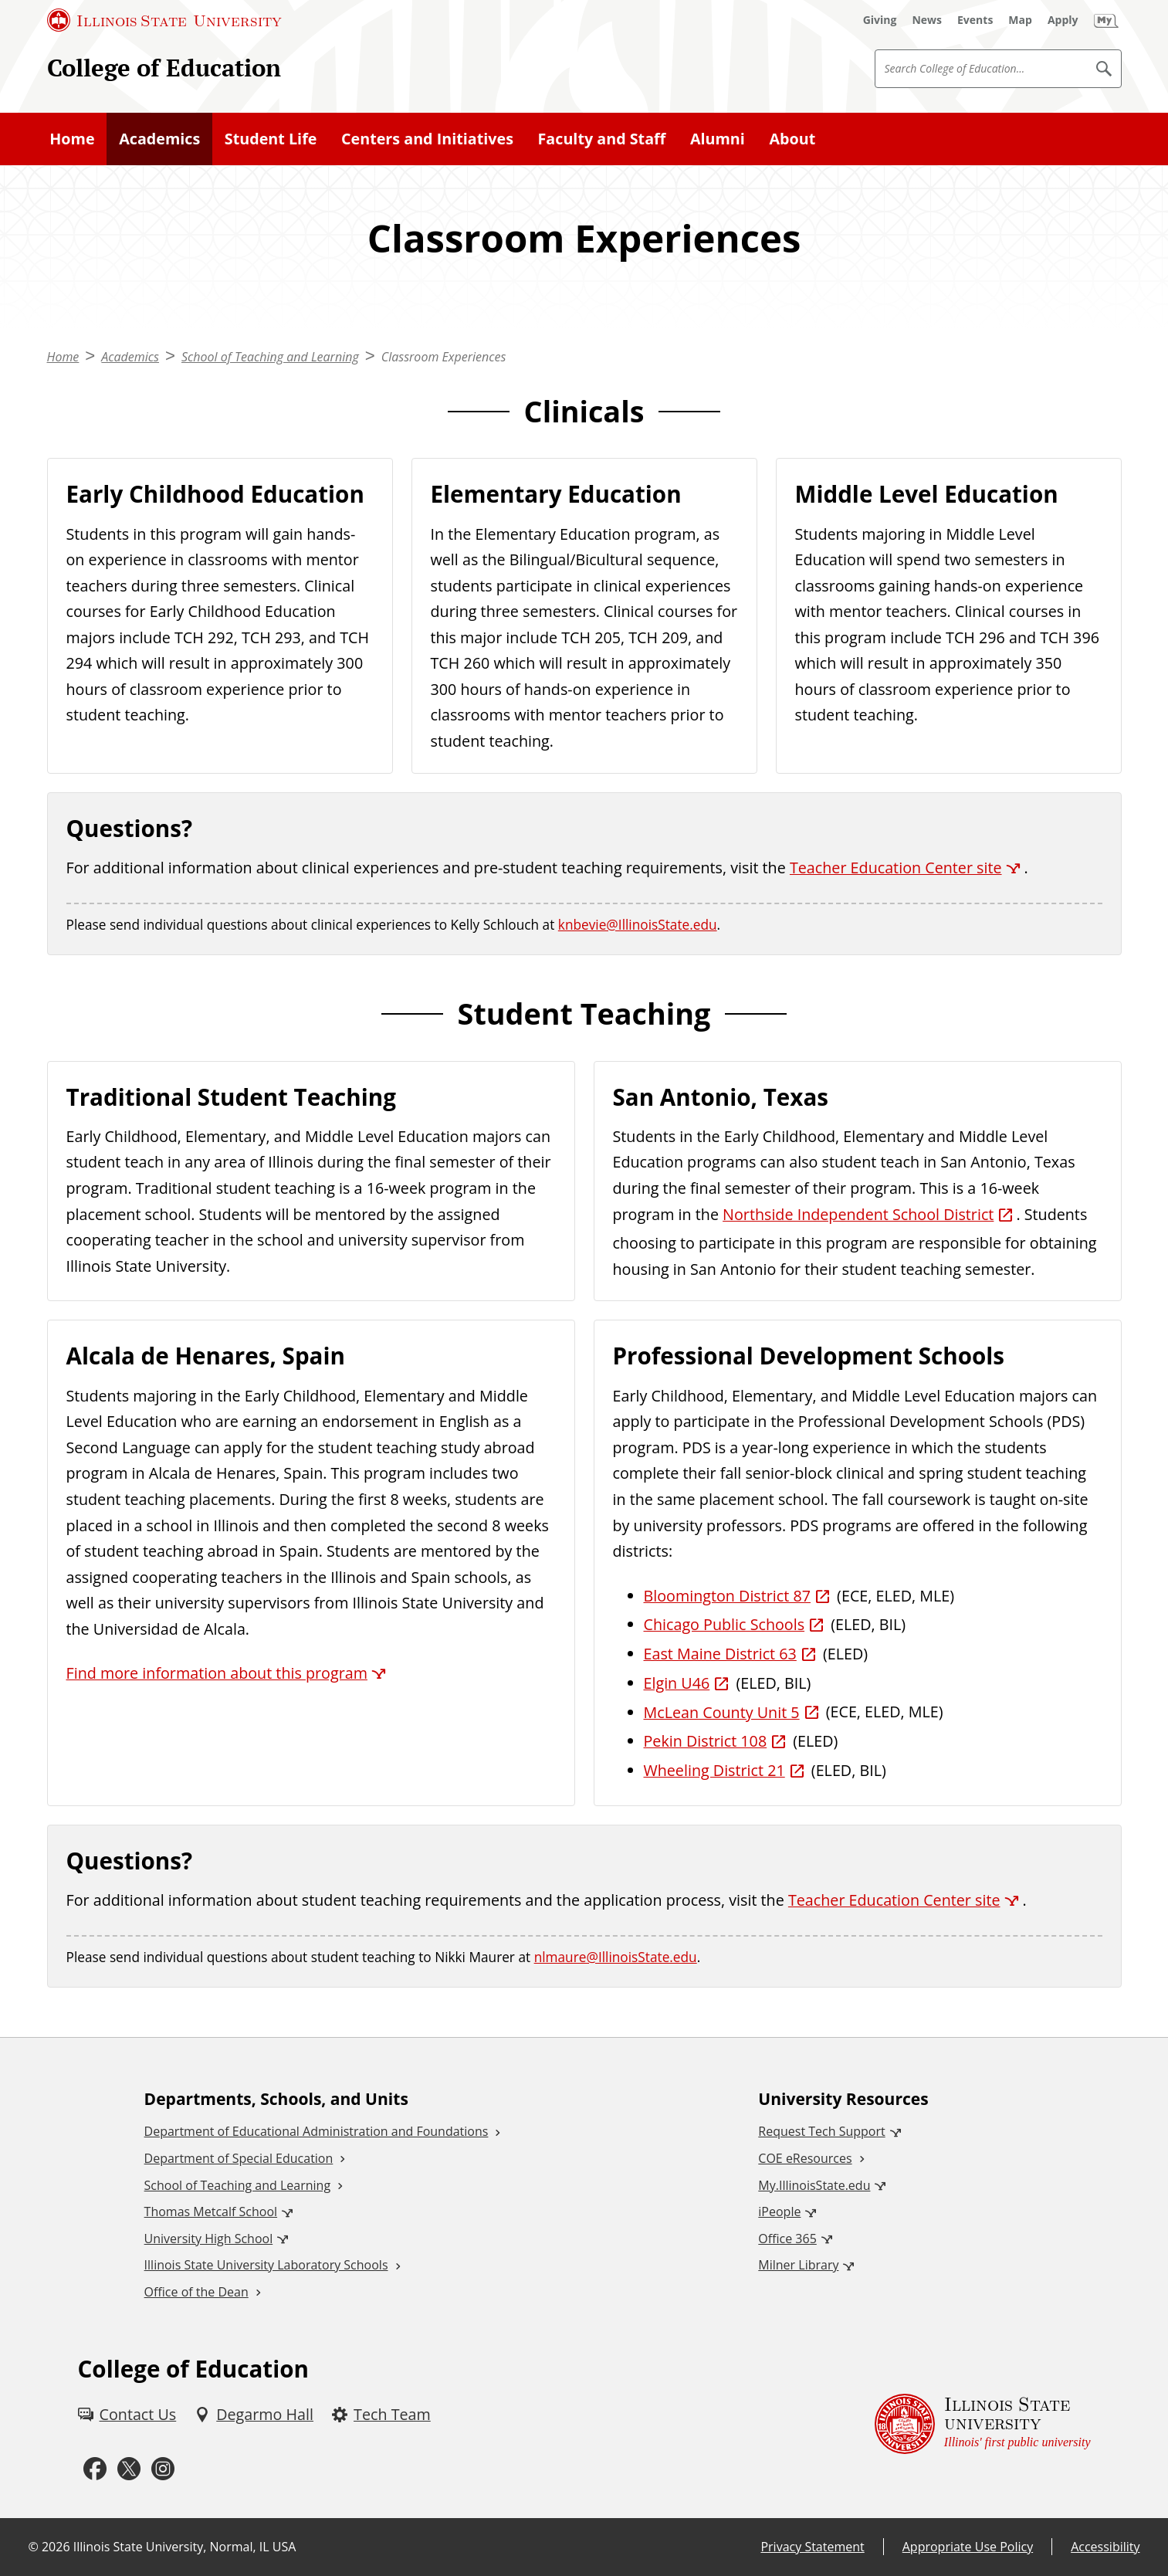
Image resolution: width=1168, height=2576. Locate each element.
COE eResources (804, 2158)
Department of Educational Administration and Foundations (316, 2131)
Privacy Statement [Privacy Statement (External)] (812, 2546)
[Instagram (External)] (163, 2469)
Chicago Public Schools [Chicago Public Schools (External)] (724, 1624)
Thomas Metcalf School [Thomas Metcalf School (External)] (210, 2211)
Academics (159, 138)
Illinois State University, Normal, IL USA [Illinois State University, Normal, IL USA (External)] (184, 2546)
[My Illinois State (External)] (1106, 20)
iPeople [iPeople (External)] (779, 2211)
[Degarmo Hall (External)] (254, 2414)
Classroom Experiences (443, 356)
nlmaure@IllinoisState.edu (615, 1957)
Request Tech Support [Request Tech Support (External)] (821, 2131)
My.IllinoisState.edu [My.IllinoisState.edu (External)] (814, 2185)
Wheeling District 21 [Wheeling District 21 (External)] (714, 1770)
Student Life (271, 138)
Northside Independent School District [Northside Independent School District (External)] (858, 1214)
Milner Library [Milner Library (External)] (798, 2264)
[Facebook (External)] (95, 2469)
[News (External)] (927, 20)
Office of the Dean (196, 2291)
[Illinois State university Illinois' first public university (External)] (983, 2423)
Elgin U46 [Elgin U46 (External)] (677, 1683)
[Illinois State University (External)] (164, 20)
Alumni (717, 138)
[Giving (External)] (880, 20)
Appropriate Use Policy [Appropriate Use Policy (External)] (967, 2546)
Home (71, 138)
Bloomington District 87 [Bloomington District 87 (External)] (727, 1595)
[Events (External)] (975, 20)
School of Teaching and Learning (270, 356)
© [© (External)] (34, 2546)
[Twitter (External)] (129, 2469)
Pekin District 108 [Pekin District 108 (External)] (705, 1740)
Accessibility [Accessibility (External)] (1105, 2546)
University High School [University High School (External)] (208, 2238)
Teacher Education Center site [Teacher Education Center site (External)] (896, 867)
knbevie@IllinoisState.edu (637, 925)
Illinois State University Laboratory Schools (266, 2264)
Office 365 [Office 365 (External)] (787, 2238)
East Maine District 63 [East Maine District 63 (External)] (720, 1653)
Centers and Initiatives (427, 138)
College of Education (164, 67)
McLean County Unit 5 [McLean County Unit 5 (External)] (722, 1712)
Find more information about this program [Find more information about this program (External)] (216, 1673)
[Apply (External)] (1063, 20)
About (792, 138)
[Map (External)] (1020, 20)
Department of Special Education (238, 2158)
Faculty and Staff (602, 138)
